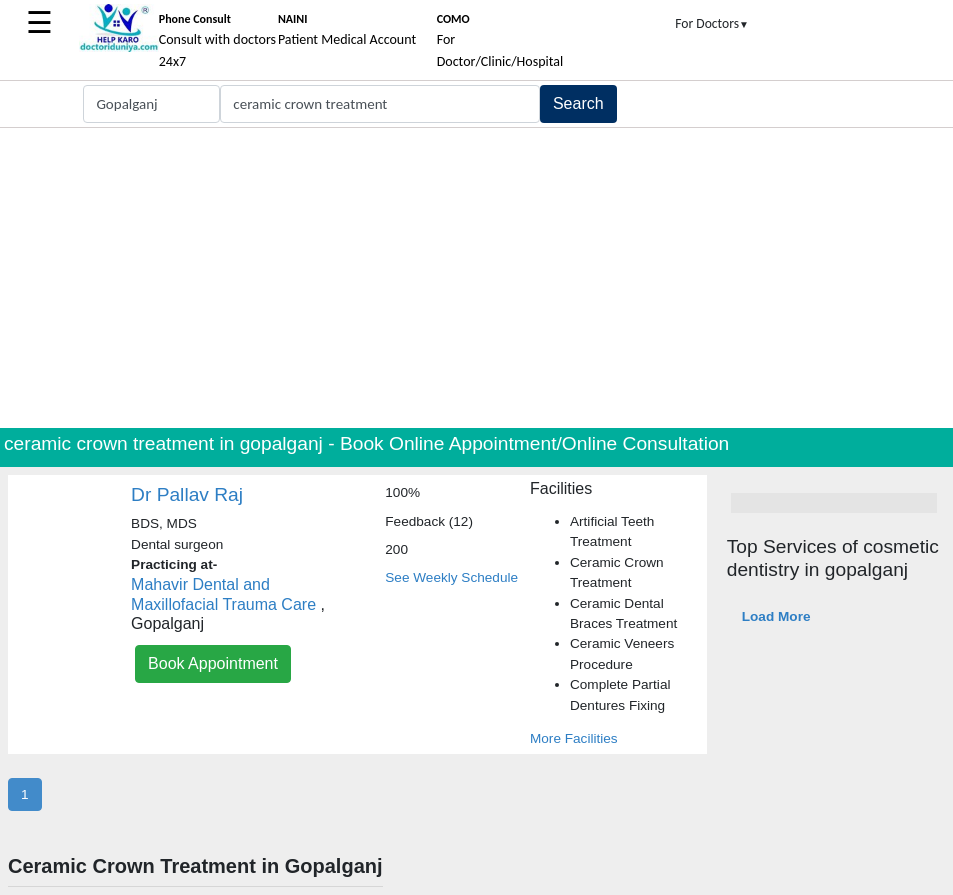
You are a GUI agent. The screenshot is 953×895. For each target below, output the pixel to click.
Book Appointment (213, 663)
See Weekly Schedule (451, 577)
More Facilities (574, 738)
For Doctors (712, 23)
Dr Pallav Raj (187, 494)
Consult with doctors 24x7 (217, 41)
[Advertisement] (476, 278)
